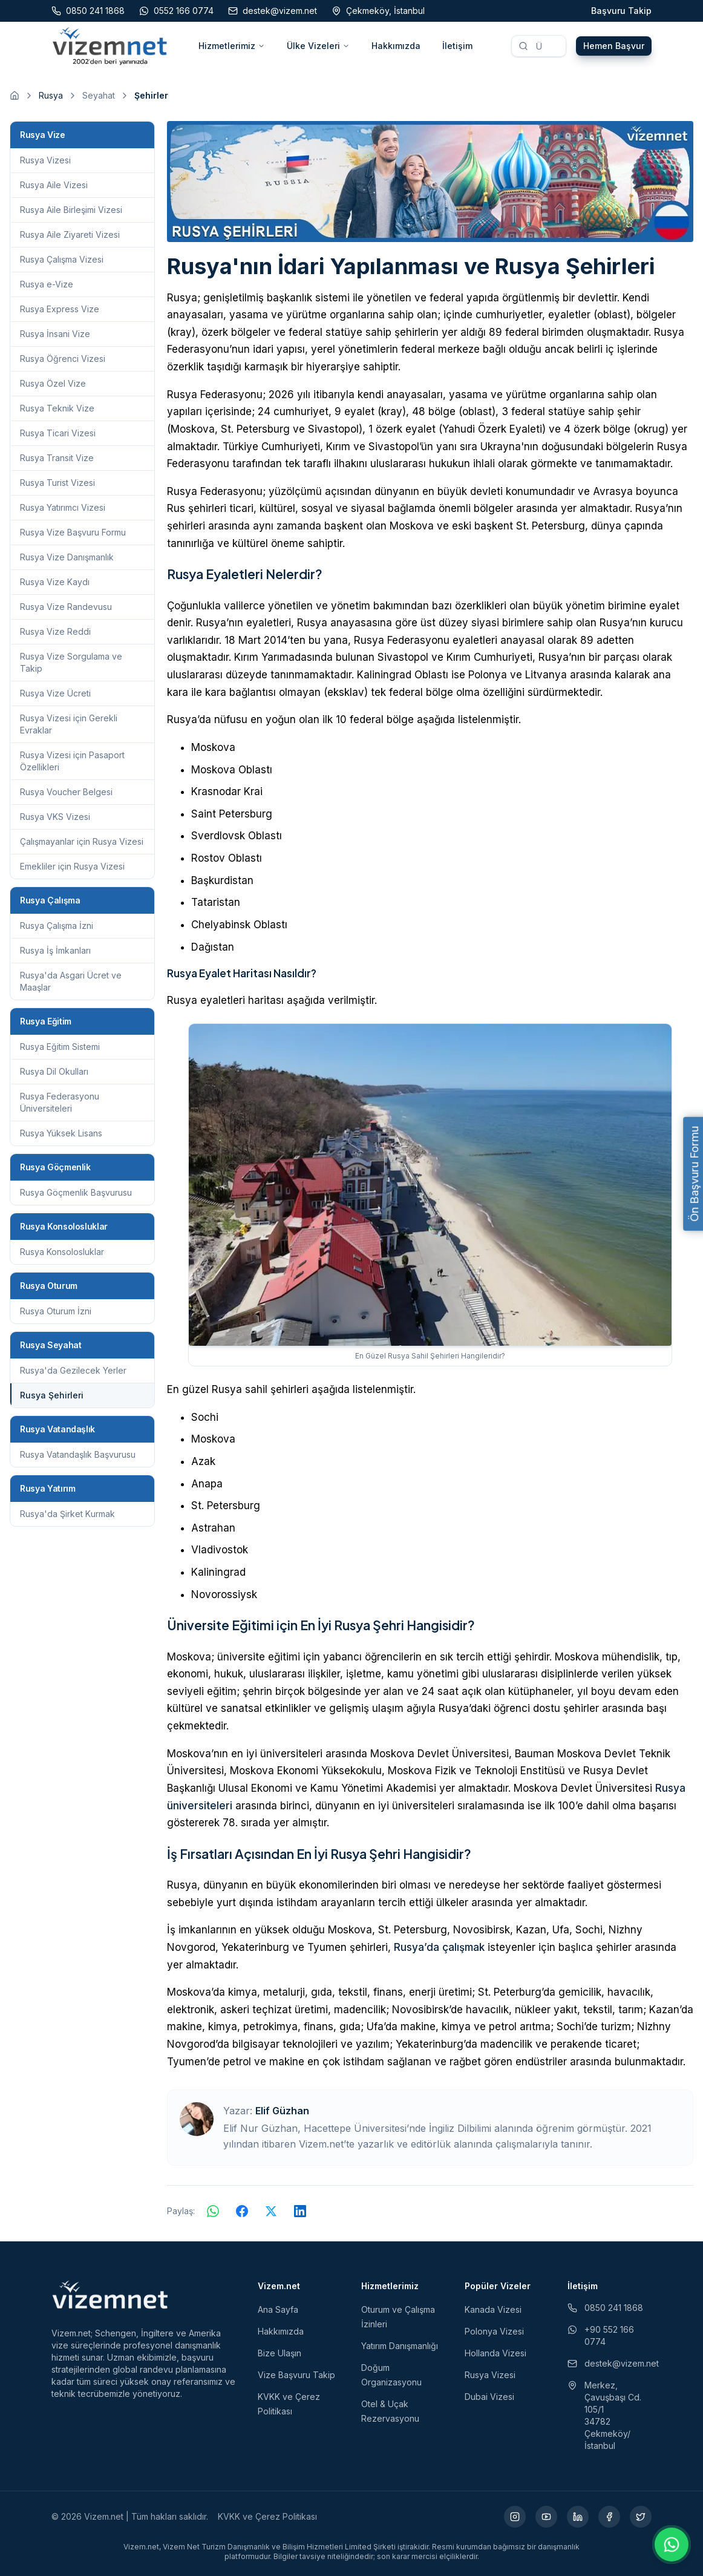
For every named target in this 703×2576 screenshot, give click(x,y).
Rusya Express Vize (59, 309)
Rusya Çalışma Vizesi (61, 259)
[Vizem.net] (110, 2294)
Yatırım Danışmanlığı (399, 2346)
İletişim (457, 46)
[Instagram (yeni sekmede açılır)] (515, 2517)
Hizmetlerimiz (231, 46)
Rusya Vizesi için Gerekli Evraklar (68, 724)
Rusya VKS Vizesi (55, 816)
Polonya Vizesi (494, 2331)
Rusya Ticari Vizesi (58, 433)
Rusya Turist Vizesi (57, 482)
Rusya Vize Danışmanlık (67, 557)
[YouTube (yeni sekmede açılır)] (546, 2517)
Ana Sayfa (278, 2309)
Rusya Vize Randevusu (66, 606)
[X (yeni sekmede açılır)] (641, 2517)
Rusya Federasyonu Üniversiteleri (59, 1102)
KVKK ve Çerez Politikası (267, 2516)
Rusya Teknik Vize (57, 408)
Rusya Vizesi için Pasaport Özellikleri (72, 761)
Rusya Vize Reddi (55, 631)
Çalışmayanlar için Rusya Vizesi (81, 841)
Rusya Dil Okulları (54, 1071)
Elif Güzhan (282, 2111)
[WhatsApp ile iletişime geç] (671, 2544)
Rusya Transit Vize (57, 458)
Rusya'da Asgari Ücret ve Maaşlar (71, 981)
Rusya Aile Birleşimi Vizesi (71, 210)
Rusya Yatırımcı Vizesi (62, 507)
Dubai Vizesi (489, 2396)
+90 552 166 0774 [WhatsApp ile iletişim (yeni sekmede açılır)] (600, 2335)
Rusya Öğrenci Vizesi (62, 358)
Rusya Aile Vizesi (54, 185)
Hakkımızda (395, 46)
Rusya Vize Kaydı (55, 582)
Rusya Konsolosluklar (62, 1252)
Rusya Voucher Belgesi (66, 792)
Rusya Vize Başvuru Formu (73, 532)
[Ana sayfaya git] (14, 95)
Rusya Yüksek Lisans (61, 1133)
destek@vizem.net (609, 2363)
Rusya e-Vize (46, 284)
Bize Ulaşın (279, 2353)
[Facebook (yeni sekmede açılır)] (609, 2517)
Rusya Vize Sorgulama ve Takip (71, 662)
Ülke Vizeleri (318, 46)
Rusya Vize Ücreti (55, 693)
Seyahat (98, 95)
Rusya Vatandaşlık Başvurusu (78, 1454)
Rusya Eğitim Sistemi (60, 1046)
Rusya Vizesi (45, 160)
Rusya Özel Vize (53, 383)
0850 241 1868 (605, 2307)
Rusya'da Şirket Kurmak (67, 1514)
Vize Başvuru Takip (296, 2375)
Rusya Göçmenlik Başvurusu (76, 1192)
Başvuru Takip (621, 10)
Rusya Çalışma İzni (56, 925)
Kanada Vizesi (493, 2309)
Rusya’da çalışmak (439, 1947)
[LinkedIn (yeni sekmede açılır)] (578, 2517)
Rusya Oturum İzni (55, 1311)
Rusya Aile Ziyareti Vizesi (70, 234)
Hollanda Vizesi (495, 2353)
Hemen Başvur (613, 46)
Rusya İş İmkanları (55, 950)
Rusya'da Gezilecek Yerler (73, 1370)
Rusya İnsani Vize (55, 334)
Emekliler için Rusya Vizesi (72, 866)
